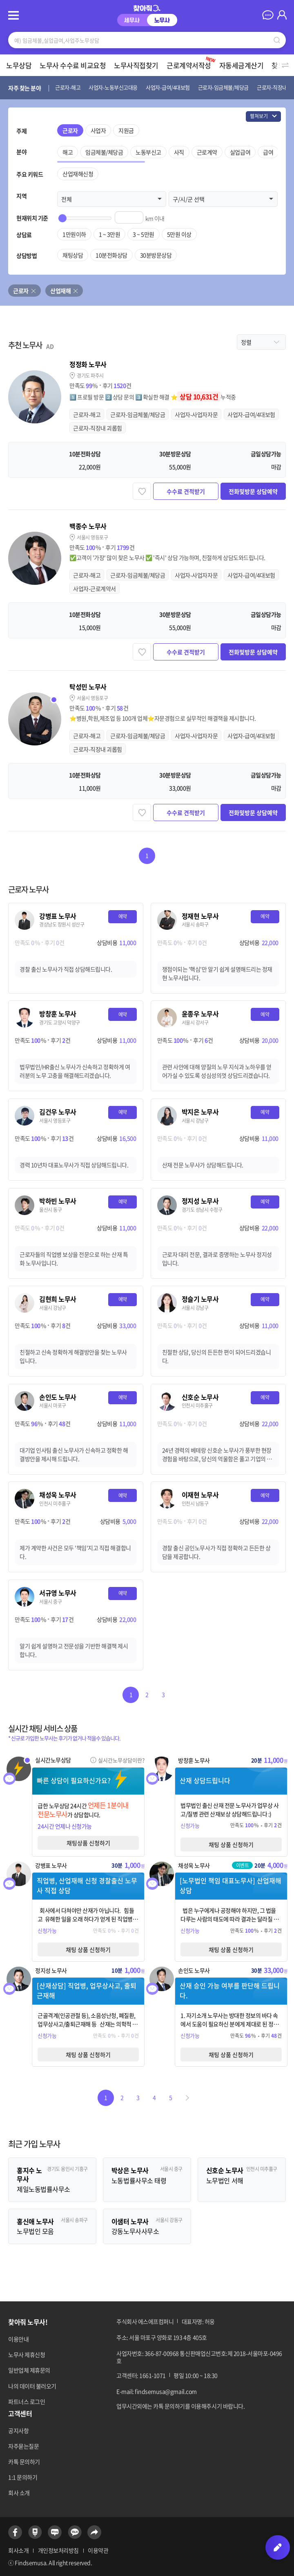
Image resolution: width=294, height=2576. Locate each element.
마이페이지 (282, 14)
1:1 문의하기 (22, 2477)
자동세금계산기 (241, 65)
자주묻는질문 (23, 2446)
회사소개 (18, 2550)
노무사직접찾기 (136, 65)
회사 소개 (19, 2493)
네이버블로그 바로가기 (55, 2532)
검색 (277, 40)
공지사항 (18, 2430)
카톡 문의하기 (24, 2461)
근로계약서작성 (191, 62)
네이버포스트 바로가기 (35, 2532)
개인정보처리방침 (58, 2550)
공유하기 (94, 2532)
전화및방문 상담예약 (253, 491)
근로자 (21, 290)
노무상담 (18, 65)
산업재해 (60, 290)
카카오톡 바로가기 (75, 2532)
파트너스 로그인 (26, 2401)
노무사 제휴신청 (26, 2354)
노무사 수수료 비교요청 (73, 65)
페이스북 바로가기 (15, 2532)
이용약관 (98, 2550)
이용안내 (18, 2339)
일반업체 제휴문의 (29, 2370)
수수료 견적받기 (186, 491)
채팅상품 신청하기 (88, 1843)
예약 (122, 916)
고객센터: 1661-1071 (141, 2375)
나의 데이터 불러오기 (32, 2386)
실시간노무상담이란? (121, 1760)
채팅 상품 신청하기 (231, 1844)
